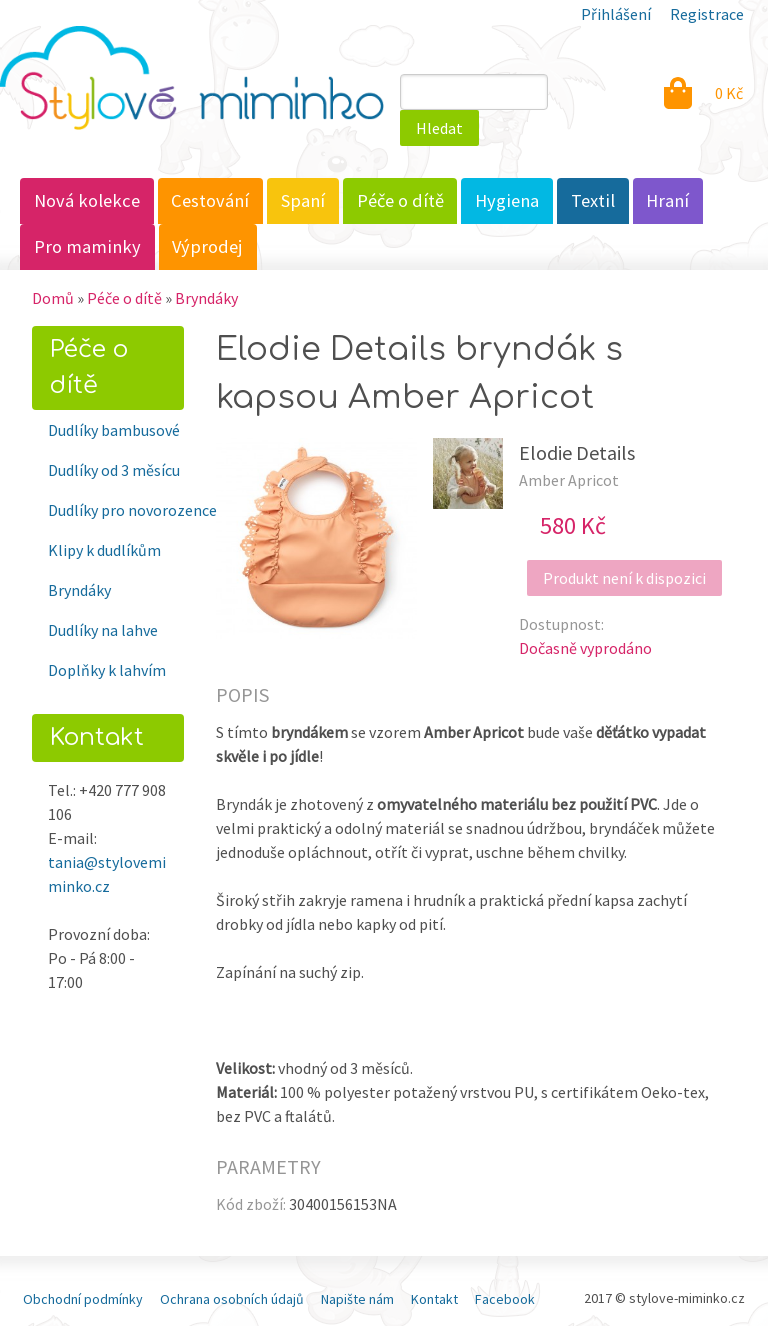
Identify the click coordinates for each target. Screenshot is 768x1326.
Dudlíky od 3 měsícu (114, 470)
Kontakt (434, 1299)
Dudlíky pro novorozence (116, 510)
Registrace (707, 14)
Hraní (667, 200)
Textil (593, 200)
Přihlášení (616, 14)
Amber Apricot (569, 480)
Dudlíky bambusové (114, 430)
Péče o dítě (400, 200)
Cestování (210, 200)
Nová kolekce (87, 200)
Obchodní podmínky (83, 1299)
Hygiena (507, 200)
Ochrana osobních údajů (232, 1299)
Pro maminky (87, 246)
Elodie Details (577, 452)
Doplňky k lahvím (107, 670)
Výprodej (207, 246)
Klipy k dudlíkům (104, 550)
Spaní (303, 200)
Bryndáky (206, 298)
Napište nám (357, 1299)
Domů (53, 298)
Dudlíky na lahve (103, 630)
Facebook (505, 1299)
